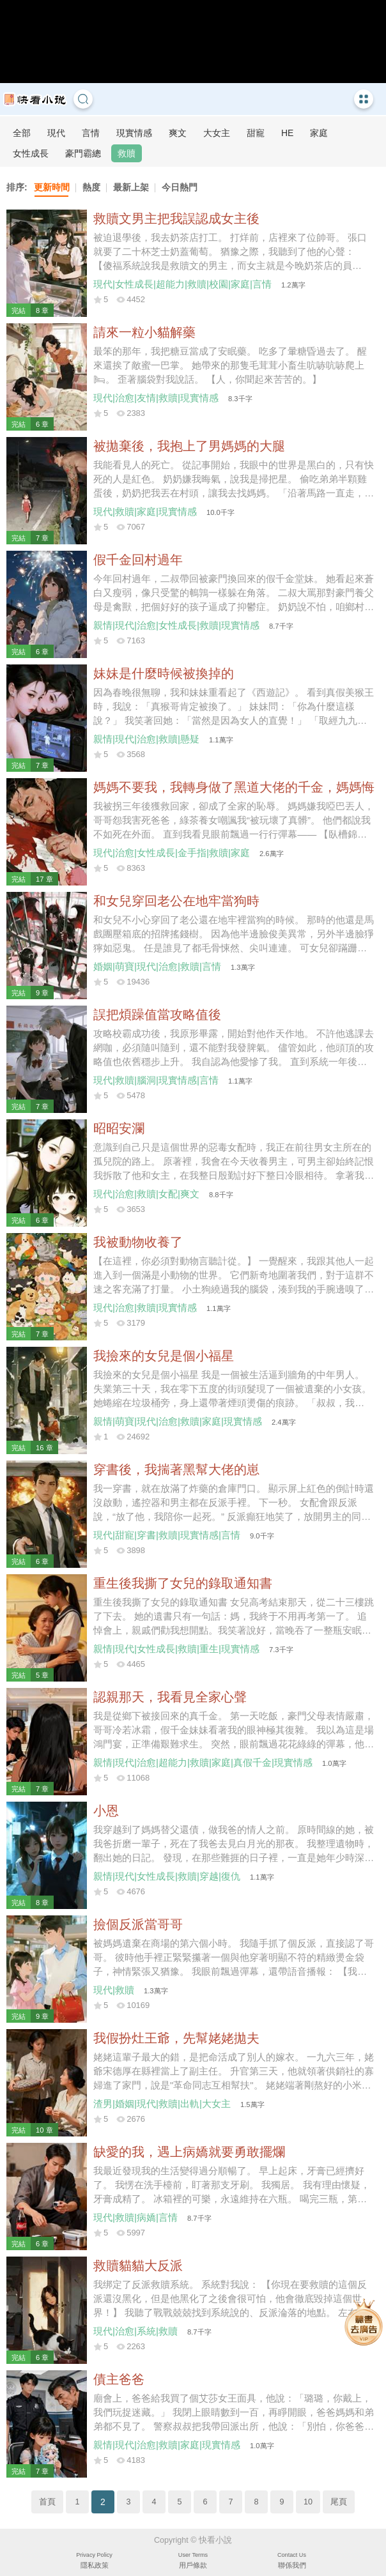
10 (308, 2501)
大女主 (216, 133)
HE (287, 133)
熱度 (91, 187)
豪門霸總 (83, 153)
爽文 (178, 133)
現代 (56, 133)
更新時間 (52, 187)
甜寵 (256, 133)
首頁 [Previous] (47, 2501)
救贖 (126, 153)
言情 (91, 133)
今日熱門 (179, 187)
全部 (22, 133)
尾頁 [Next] (338, 2501)
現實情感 (134, 133)
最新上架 (131, 187)
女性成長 (31, 153)
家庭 (319, 133)
